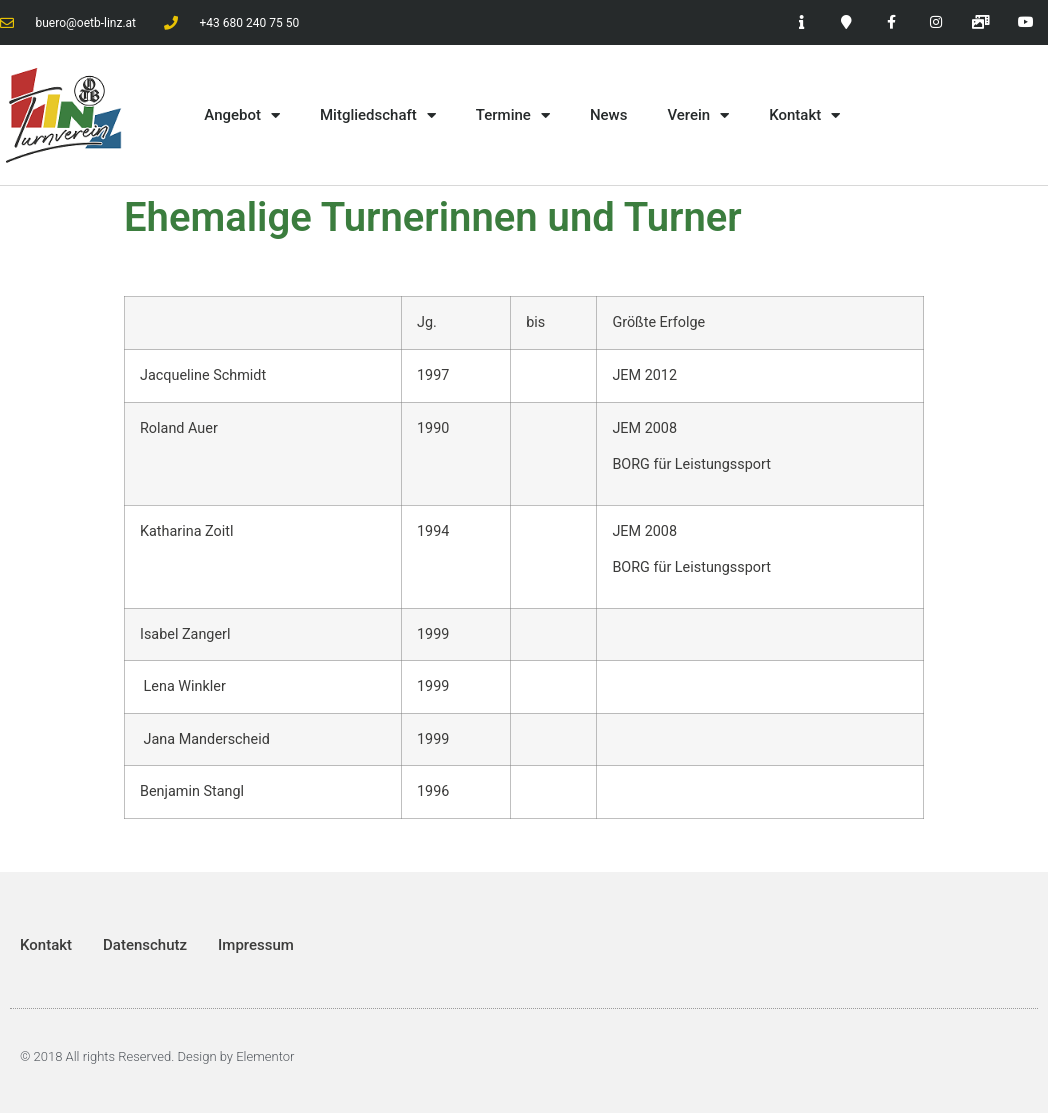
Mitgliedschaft (378, 115)
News (609, 115)
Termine (513, 115)
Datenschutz (145, 945)
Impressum (256, 945)
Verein (698, 115)
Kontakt (804, 115)
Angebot (242, 115)
